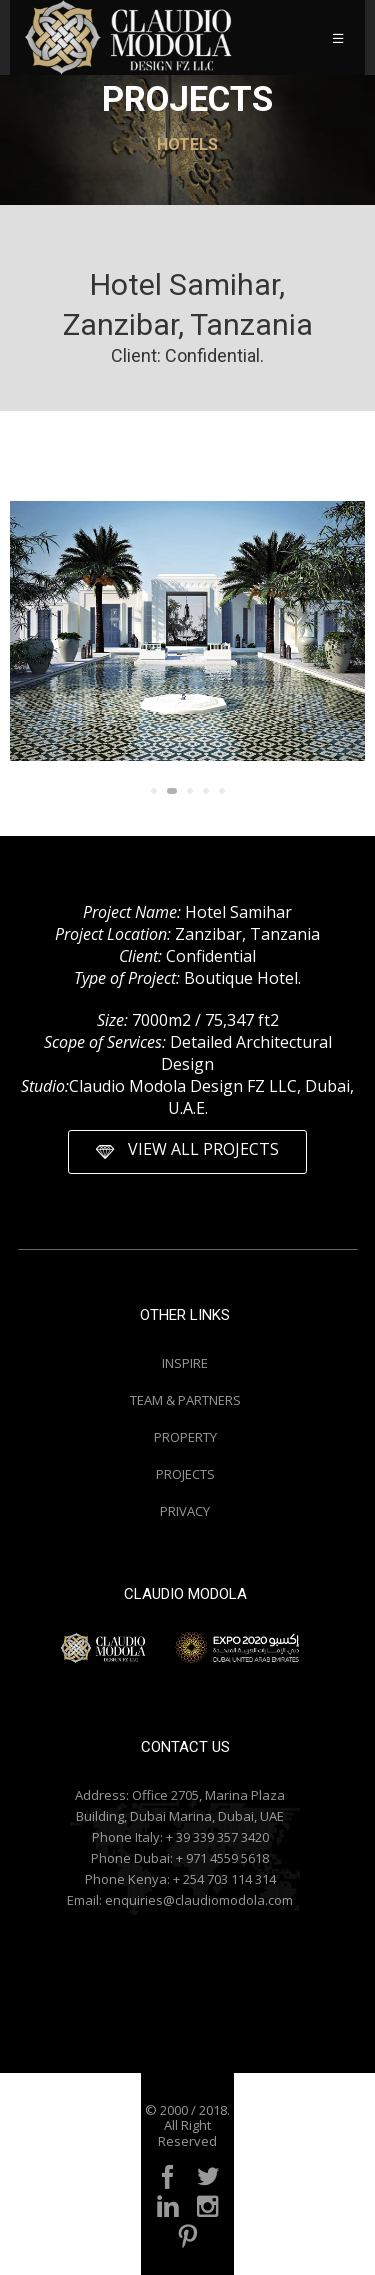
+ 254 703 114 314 (224, 1879)
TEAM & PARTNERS (185, 1400)
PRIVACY (185, 1511)
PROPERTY (185, 1437)
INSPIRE (185, 1363)
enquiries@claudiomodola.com (199, 1900)
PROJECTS (185, 1474)
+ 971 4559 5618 (222, 1858)
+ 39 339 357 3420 (217, 1837)
